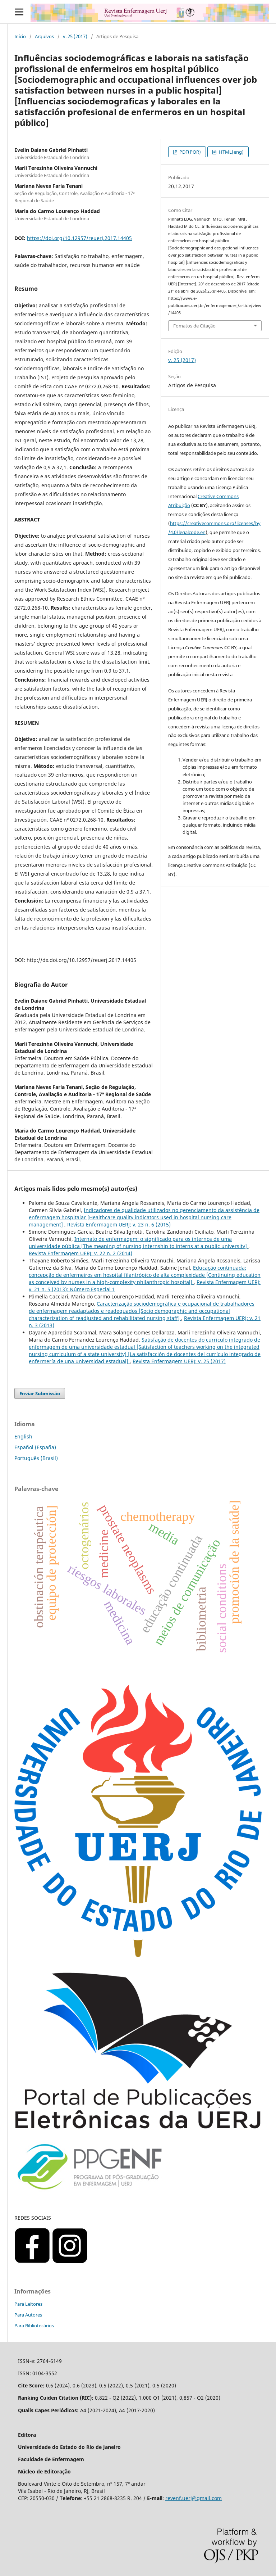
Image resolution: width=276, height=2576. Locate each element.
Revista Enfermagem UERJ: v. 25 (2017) (179, 1361)
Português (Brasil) (36, 1458)
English (23, 1436)
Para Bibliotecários (34, 2325)
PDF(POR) (189, 152)
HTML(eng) (231, 152)
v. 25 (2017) (75, 36)
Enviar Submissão (39, 1393)
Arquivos (44, 36)
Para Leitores (28, 2304)
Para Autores (28, 2314)
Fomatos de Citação (194, 325)
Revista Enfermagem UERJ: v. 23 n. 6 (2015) (119, 1224)
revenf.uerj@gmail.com (193, 2498)
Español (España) (35, 1447)
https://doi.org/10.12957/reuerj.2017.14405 (79, 238)
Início (20, 36)
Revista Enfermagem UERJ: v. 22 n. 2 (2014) (80, 1253)
